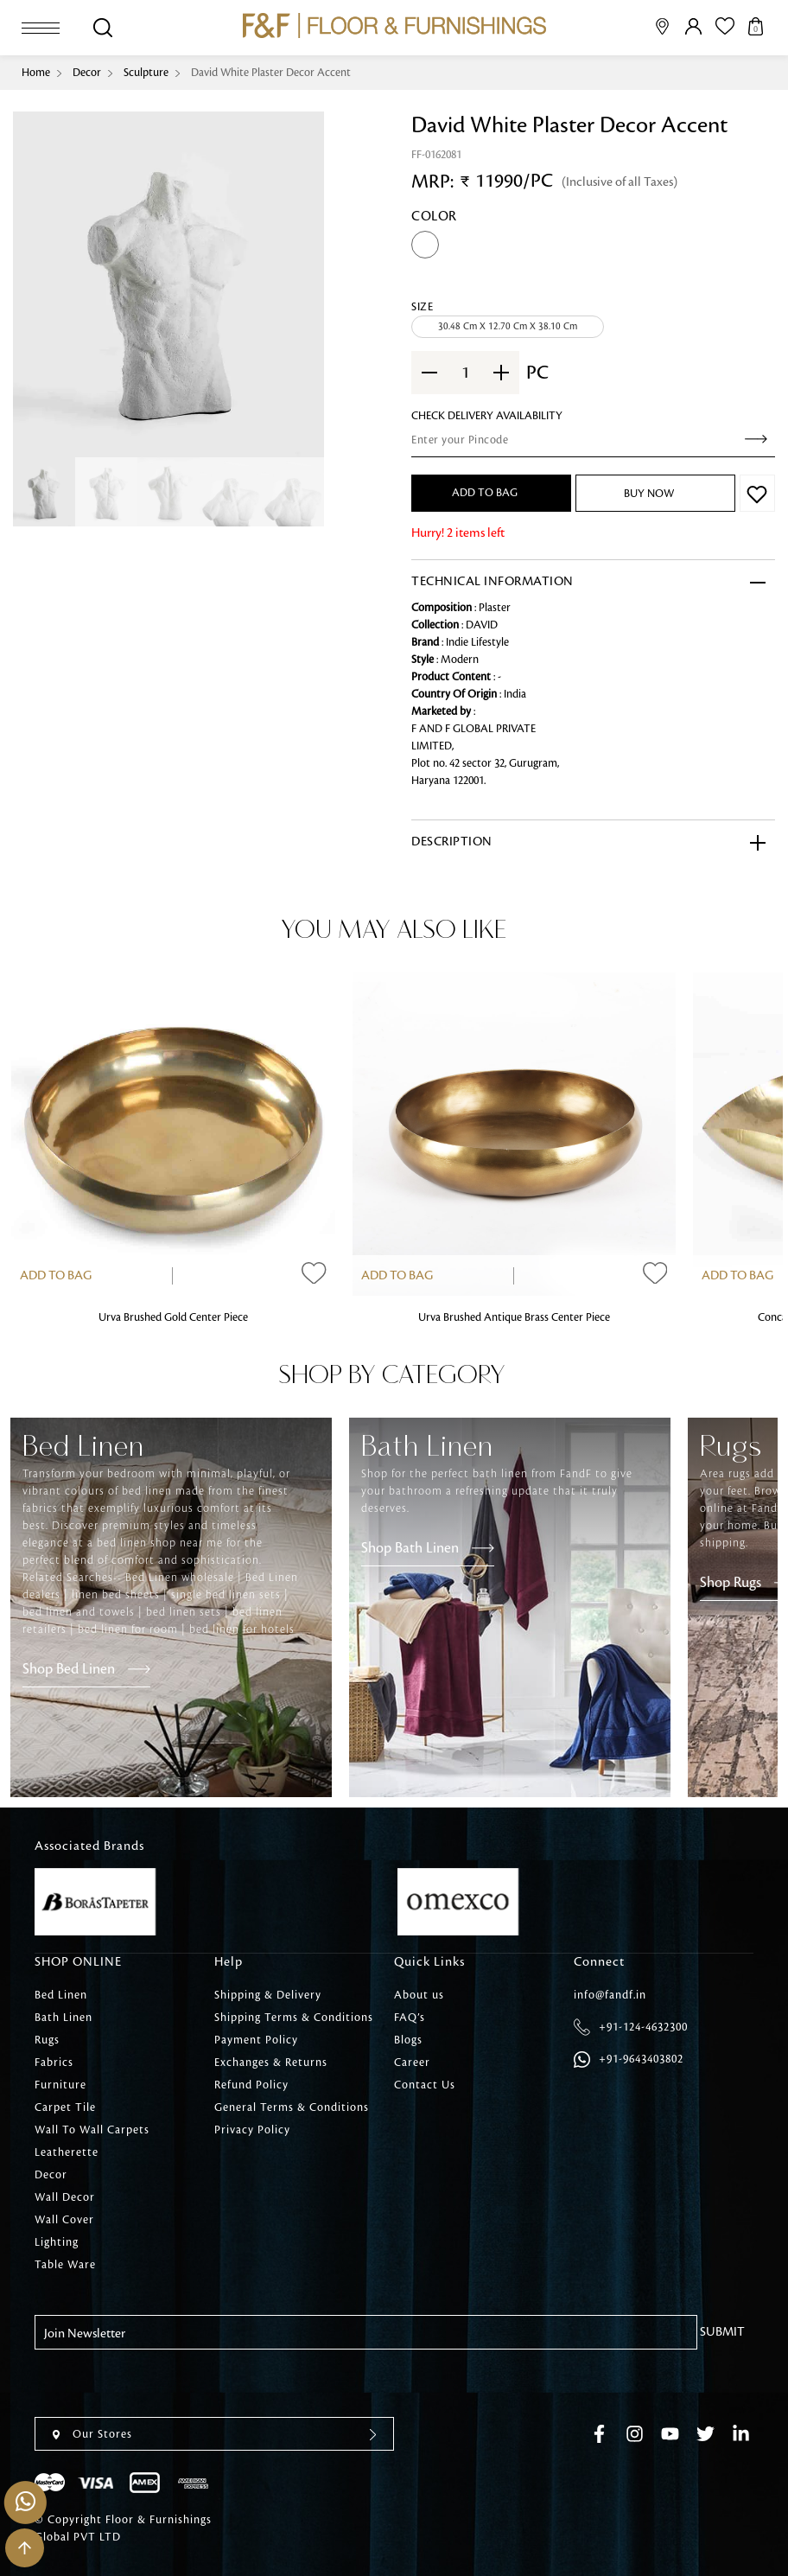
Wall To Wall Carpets (92, 2130)
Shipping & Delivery (267, 1995)
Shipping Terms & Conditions (293, 2018)
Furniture (60, 2085)
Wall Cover (64, 2220)
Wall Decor (65, 2197)
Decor (87, 73)
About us (419, 1995)
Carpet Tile (65, 2107)
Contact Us (424, 2085)
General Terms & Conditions (291, 2107)
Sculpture (146, 73)
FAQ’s (409, 2018)
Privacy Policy (252, 2130)
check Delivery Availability (486, 416)
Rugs (47, 2040)
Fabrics (54, 2062)
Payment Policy (256, 2040)
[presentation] (166, 2383)
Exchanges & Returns (270, 2062)
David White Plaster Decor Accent (271, 73)
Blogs (408, 2040)
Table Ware (65, 2265)
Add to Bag (56, 1276)
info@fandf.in (610, 1995)
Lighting (57, 2242)
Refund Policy (251, 2085)
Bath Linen (63, 2018)
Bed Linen (61, 1995)
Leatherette (66, 2152)
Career (412, 2062)
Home (36, 73)
